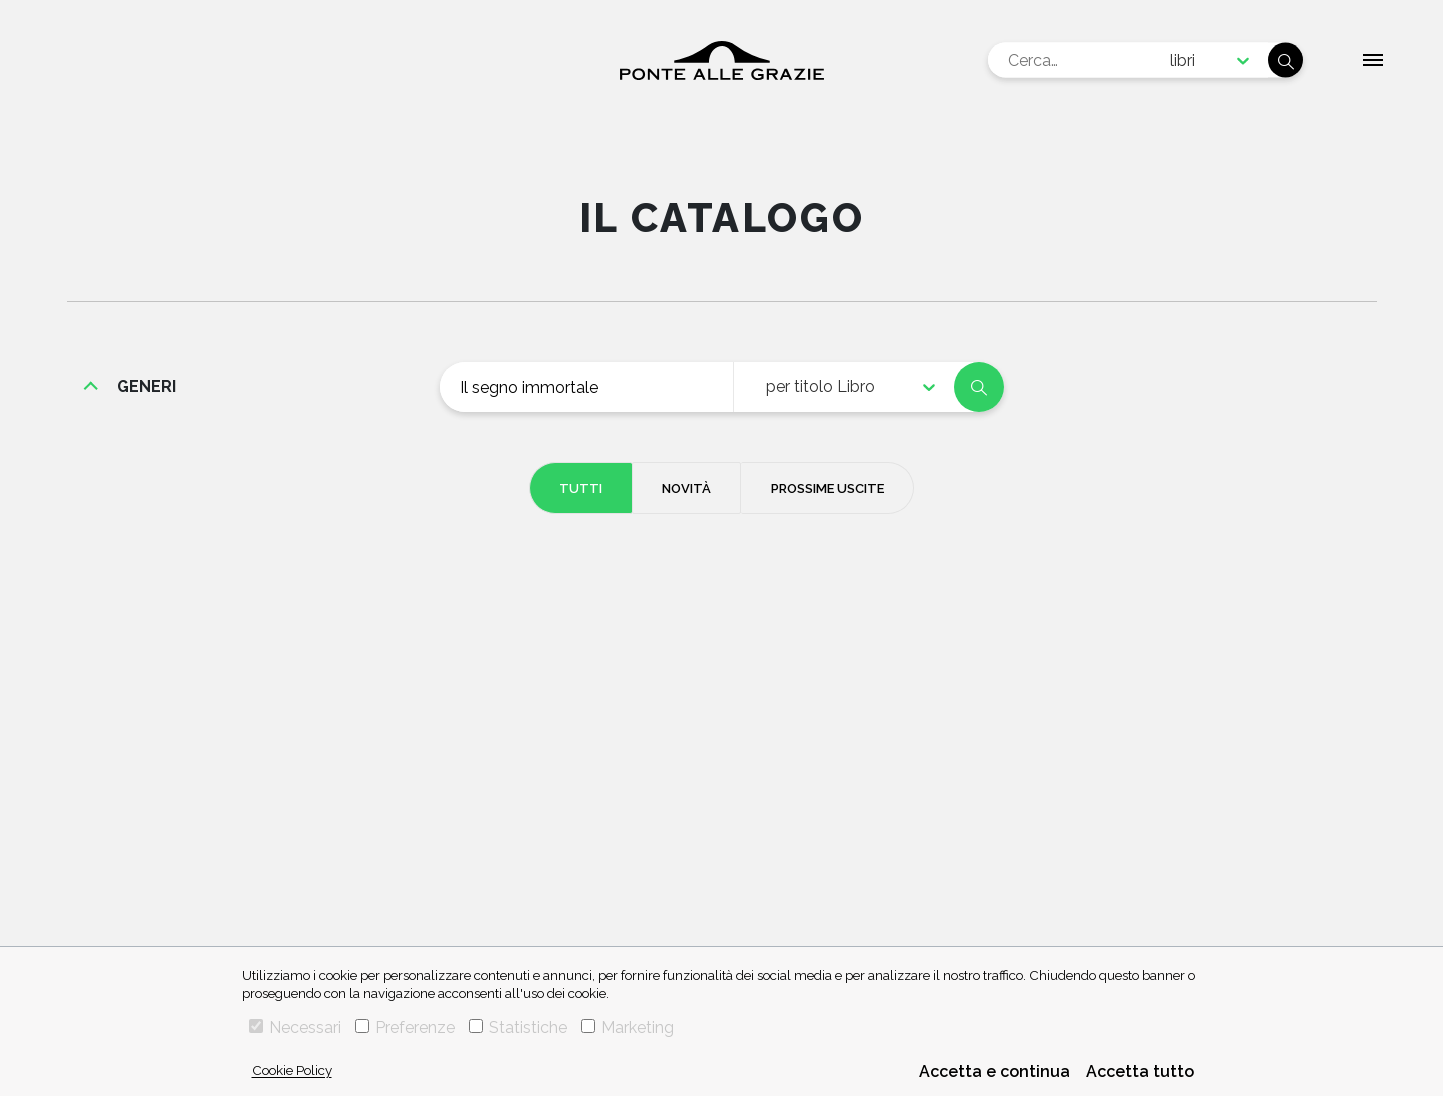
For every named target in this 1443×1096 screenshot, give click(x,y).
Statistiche (518, 1027)
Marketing (627, 1027)
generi (146, 386)
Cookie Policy (292, 1070)
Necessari (295, 1027)
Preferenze (405, 1027)
